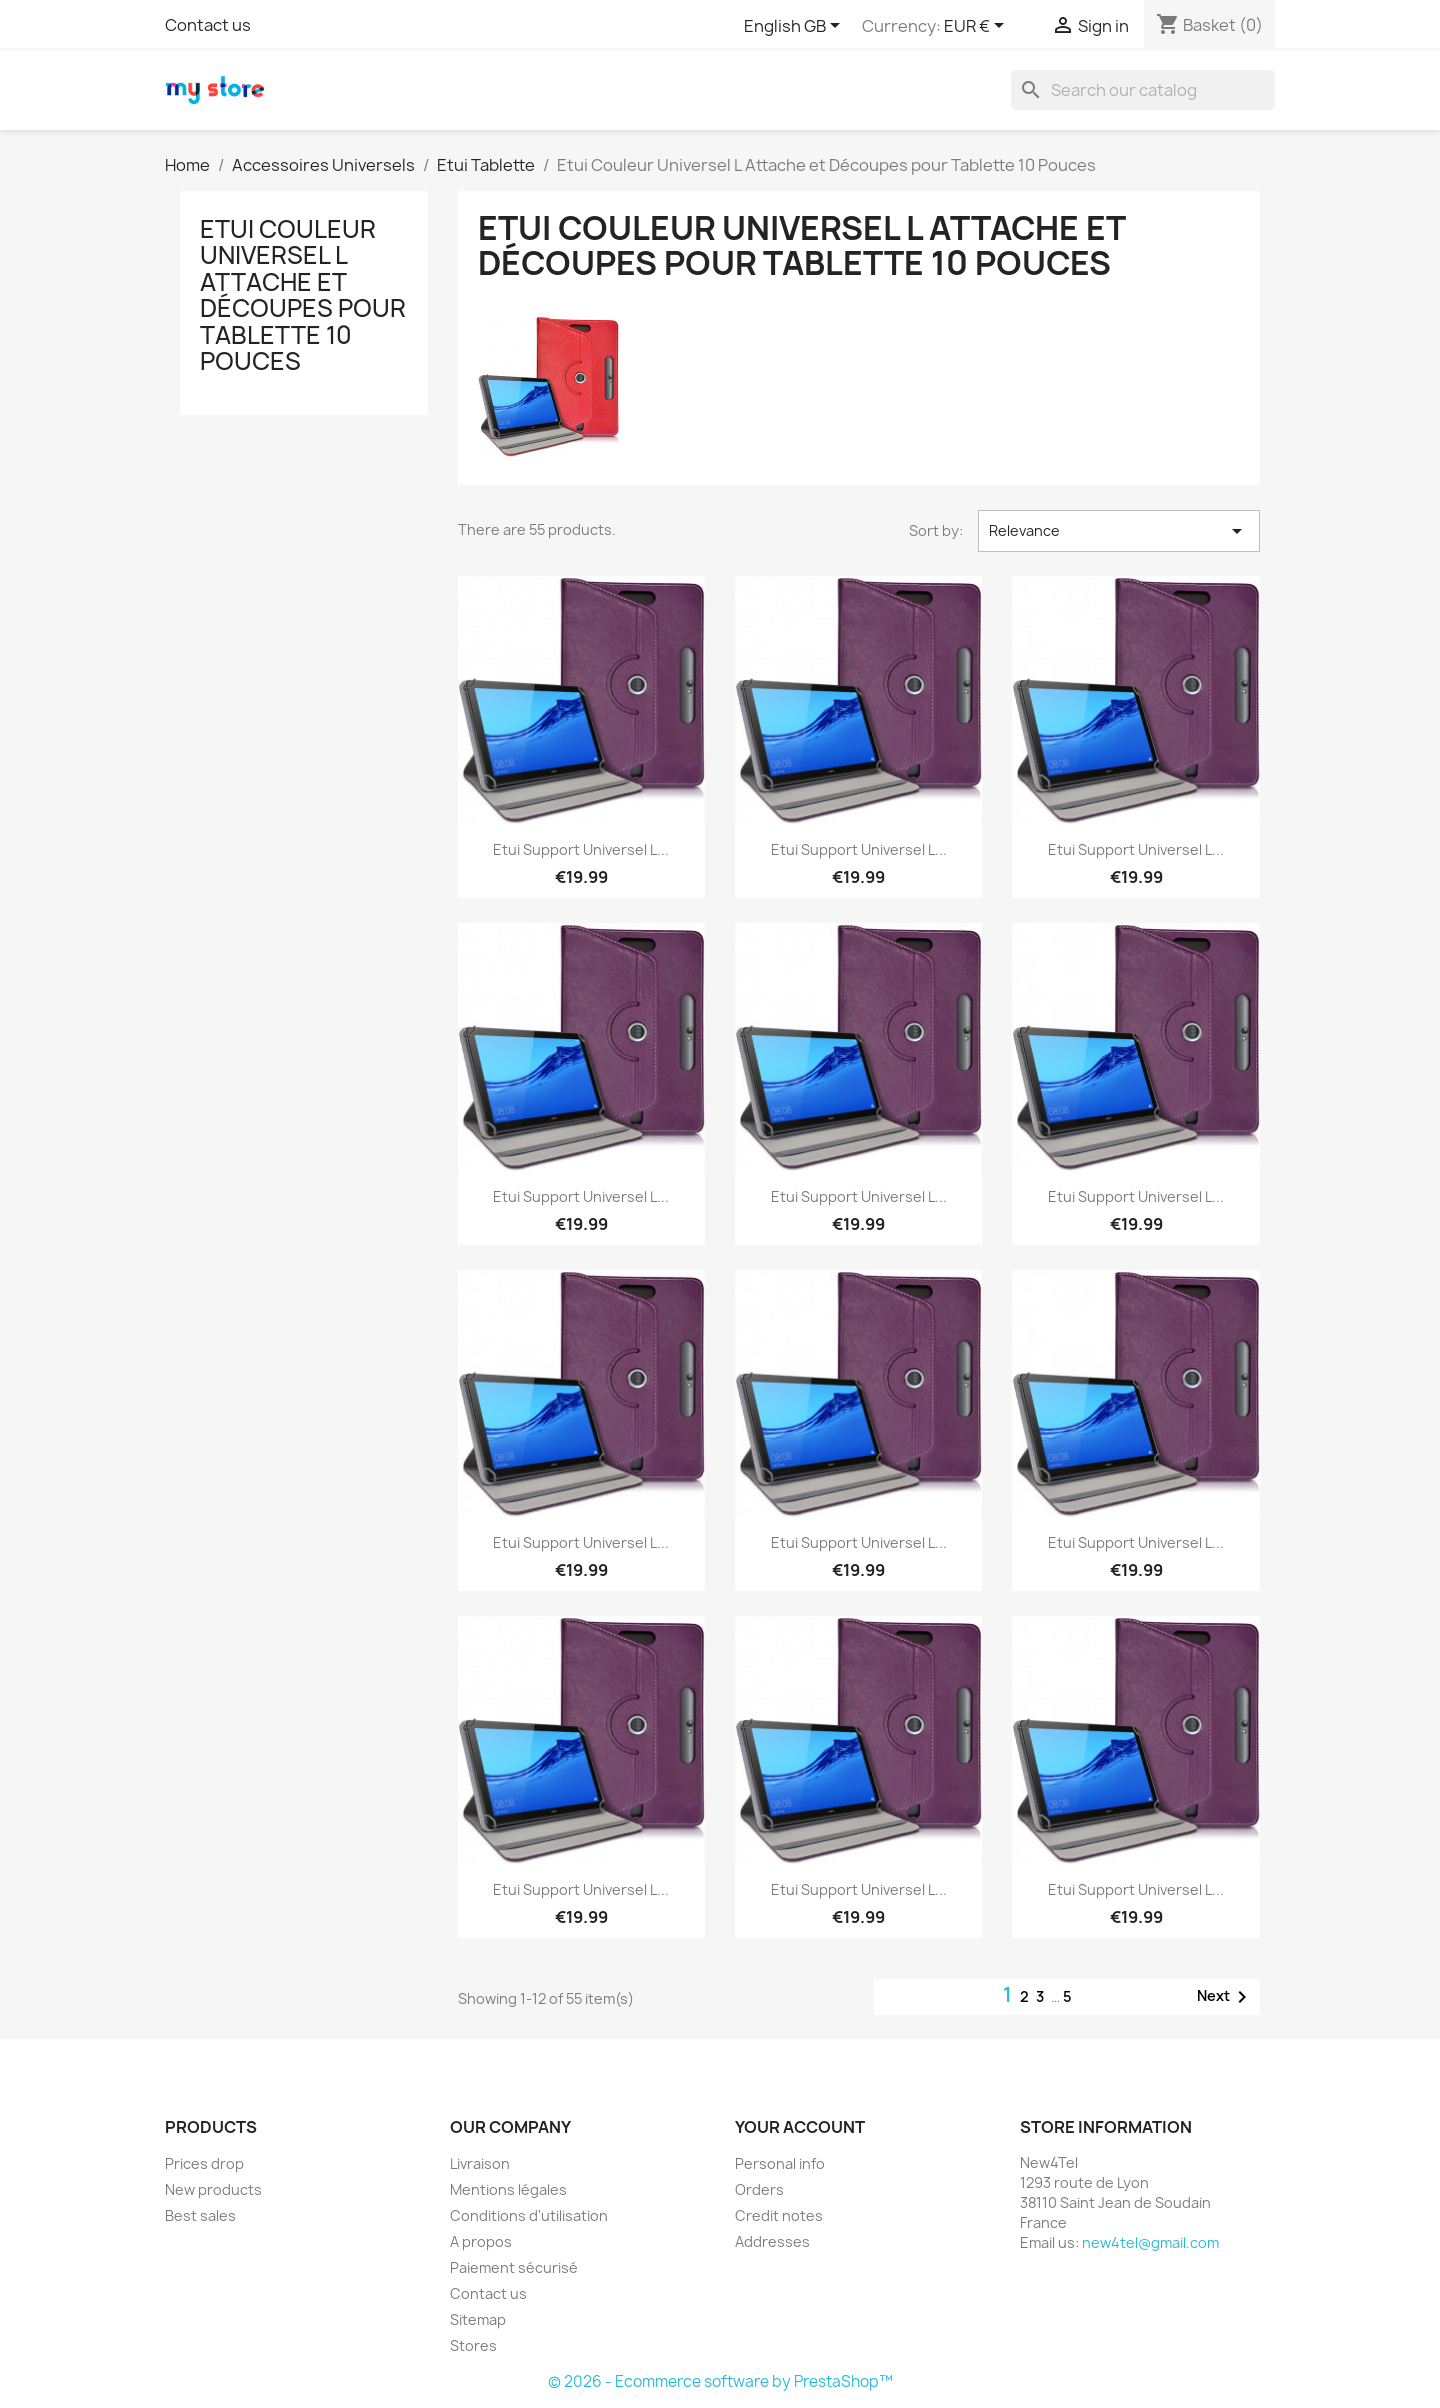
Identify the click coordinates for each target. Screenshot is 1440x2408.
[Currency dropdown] (977, 27)
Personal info (780, 2163)
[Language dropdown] (795, 27)
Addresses (772, 2241)
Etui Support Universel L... (581, 849)
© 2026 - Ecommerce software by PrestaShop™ (720, 2381)
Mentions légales (508, 2189)
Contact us (208, 25)
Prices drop (204, 2163)
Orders (759, 2189)
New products (213, 2189)
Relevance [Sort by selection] (1119, 531)
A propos (481, 2241)
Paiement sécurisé (514, 2267)
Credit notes (779, 2215)
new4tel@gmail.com (1150, 2242)
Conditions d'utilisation (529, 2215)
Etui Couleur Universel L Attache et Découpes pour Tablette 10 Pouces (303, 295)
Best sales (200, 2215)
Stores (473, 2345)
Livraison (480, 2163)
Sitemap (478, 2319)
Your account (800, 2127)
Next (1225, 1997)
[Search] (1143, 90)
